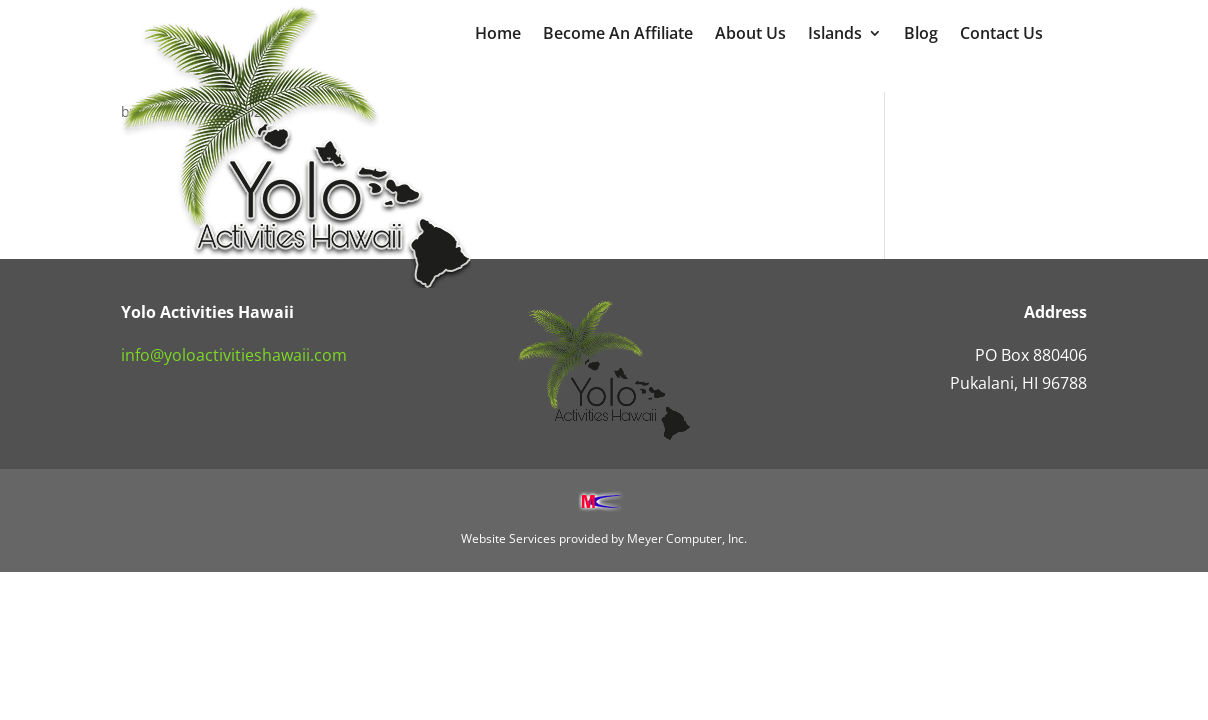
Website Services (508, 538)
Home (498, 35)
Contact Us (1001, 35)
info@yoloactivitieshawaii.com (234, 355)
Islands (835, 35)
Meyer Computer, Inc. (687, 538)
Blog (921, 35)
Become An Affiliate (618, 35)
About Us (750, 35)
